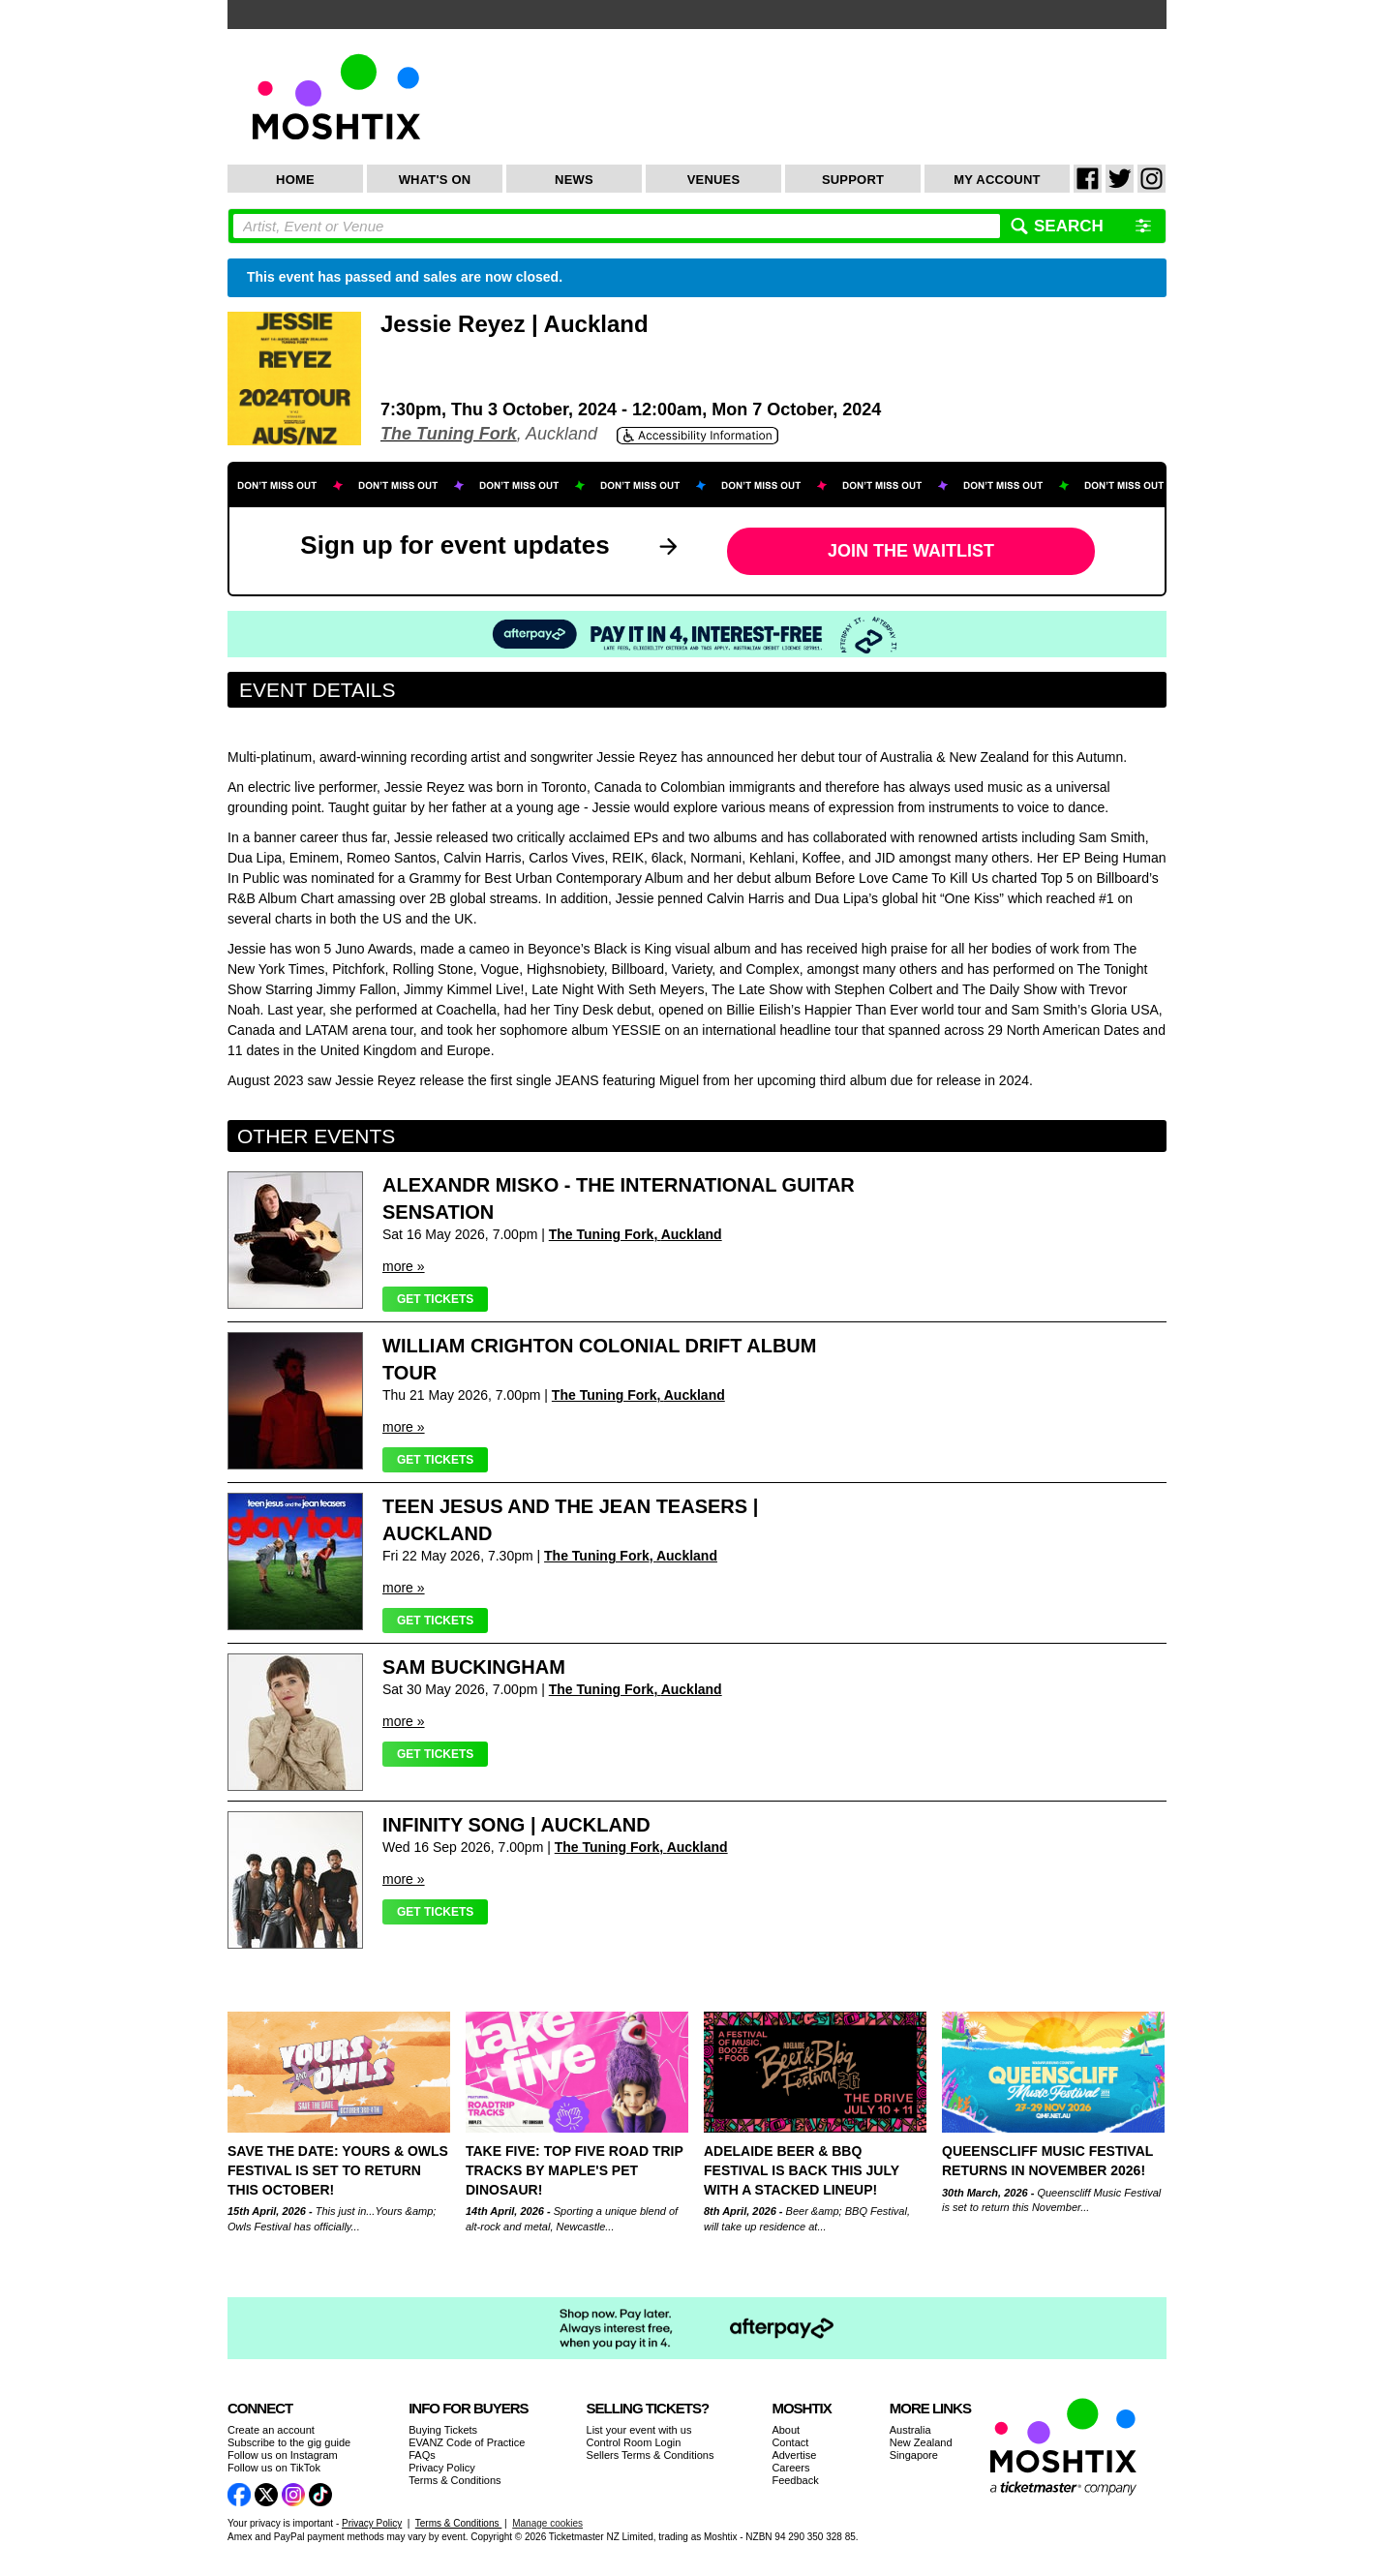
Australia (910, 2430)
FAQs (422, 2455)
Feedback (795, 2480)
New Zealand (921, 2442)
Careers (790, 2467)
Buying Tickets (443, 2430)
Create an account (271, 2430)
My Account (997, 179)
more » (403, 1266)
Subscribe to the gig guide (288, 2442)
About (786, 2430)
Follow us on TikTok (273, 2467)
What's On (435, 179)
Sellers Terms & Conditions (650, 2455)
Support (853, 179)
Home (295, 179)
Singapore (914, 2455)
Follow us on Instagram (282, 2455)
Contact (790, 2442)
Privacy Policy (441, 2467)
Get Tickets (435, 1299)
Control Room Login (634, 2442)
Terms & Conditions (454, 2480)
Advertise (794, 2455)
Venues (714, 179)
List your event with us (639, 2430)
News (574, 179)
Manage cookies (547, 2523)
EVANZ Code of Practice (467, 2442)
